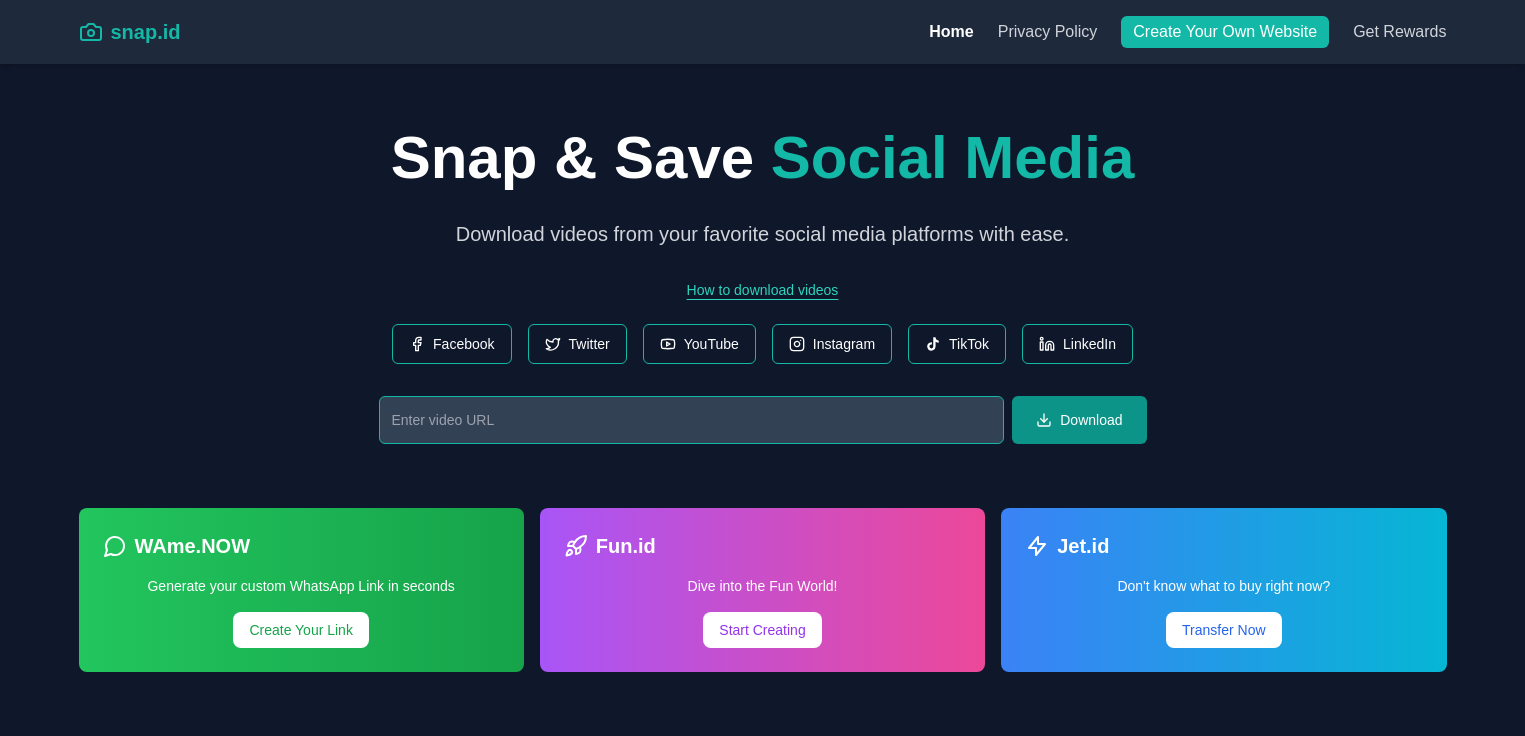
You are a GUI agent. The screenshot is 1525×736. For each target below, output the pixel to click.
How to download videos (763, 290)
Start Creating (762, 630)
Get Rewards (1399, 31)
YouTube (699, 344)
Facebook (451, 344)
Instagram (832, 344)
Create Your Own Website (1225, 31)
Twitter (577, 344)
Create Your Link (301, 630)
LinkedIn (1077, 344)
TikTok (957, 344)
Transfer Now (1224, 630)
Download (1079, 420)
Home (951, 31)
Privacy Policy (1048, 31)
